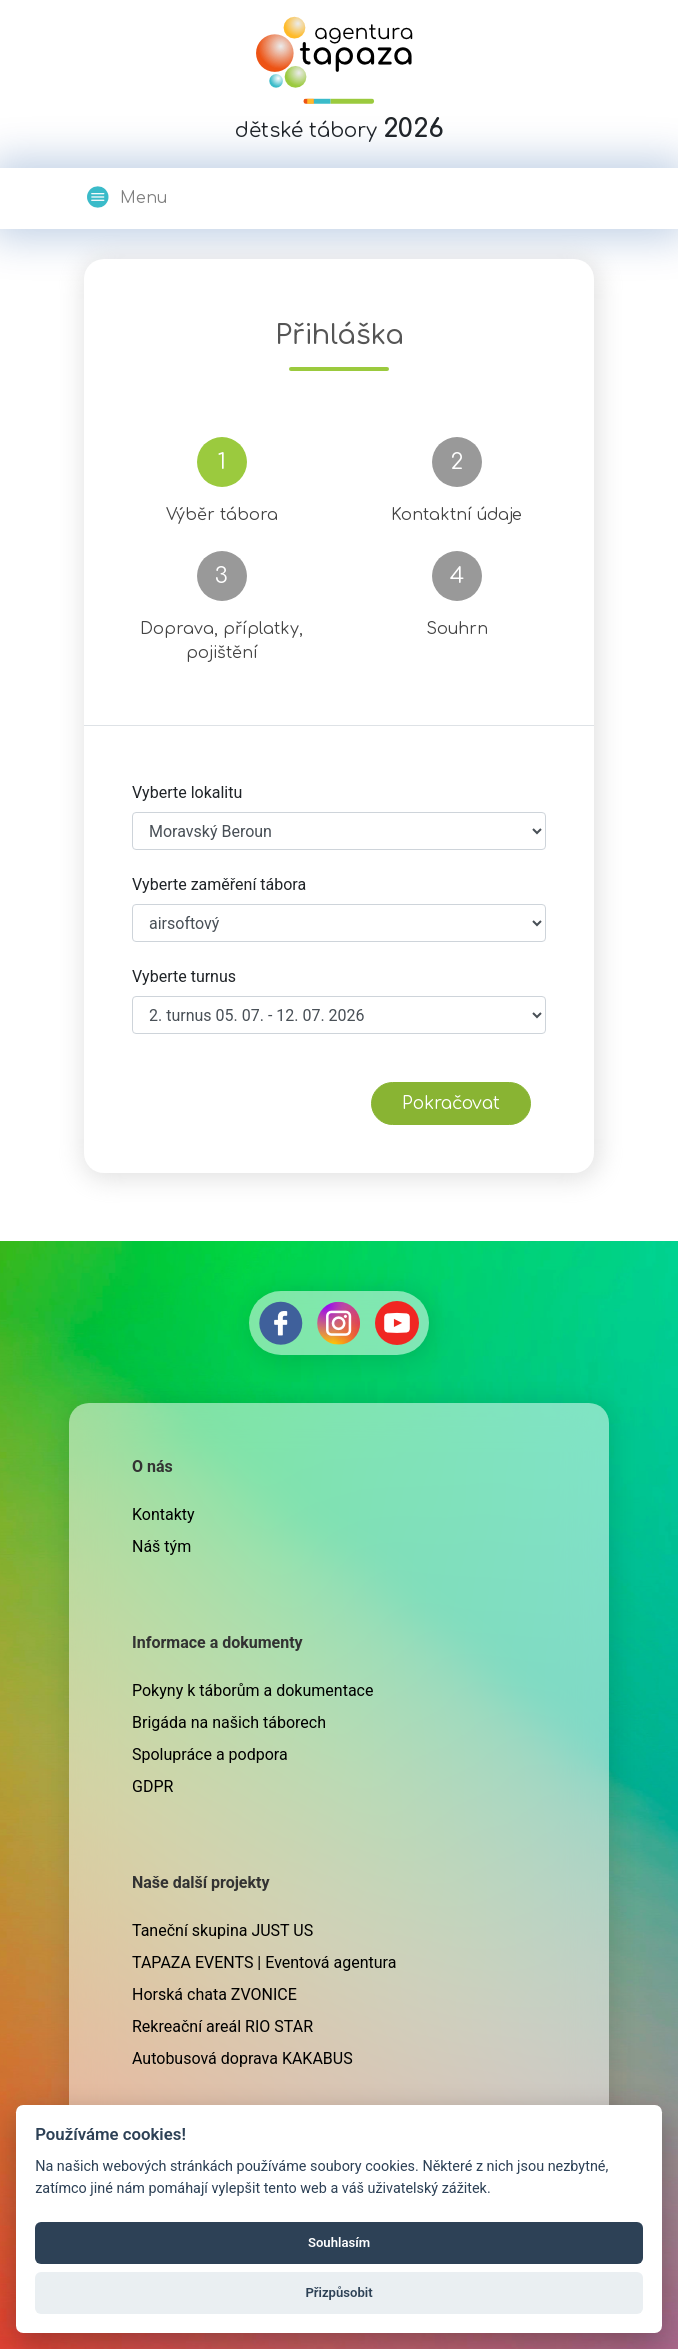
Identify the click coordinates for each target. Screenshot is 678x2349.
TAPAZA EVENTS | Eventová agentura (264, 1962)
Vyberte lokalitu (187, 792)
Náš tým (161, 1546)
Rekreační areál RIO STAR (222, 2026)
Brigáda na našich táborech (229, 1722)
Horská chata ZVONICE (214, 1994)
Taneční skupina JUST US (222, 1930)
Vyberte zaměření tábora (219, 884)
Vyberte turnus (184, 976)
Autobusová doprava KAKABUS (242, 2058)
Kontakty (163, 1514)
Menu (126, 197)
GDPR (152, 1786)
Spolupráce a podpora (210, 1754)
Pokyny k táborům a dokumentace (252, 1690)
